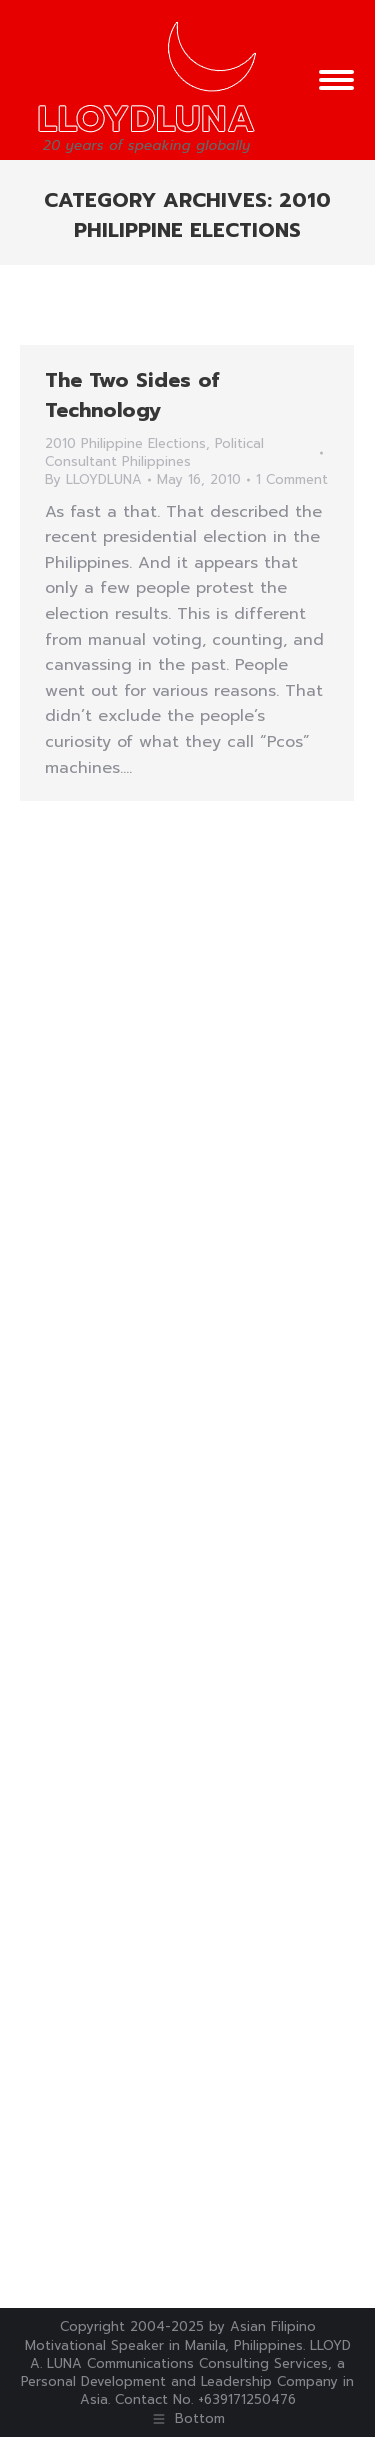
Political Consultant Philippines (154, 452)
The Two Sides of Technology (132, 395)
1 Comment (292, 480)
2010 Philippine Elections (125, 443)
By (93, 480)
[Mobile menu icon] (336, 80)
